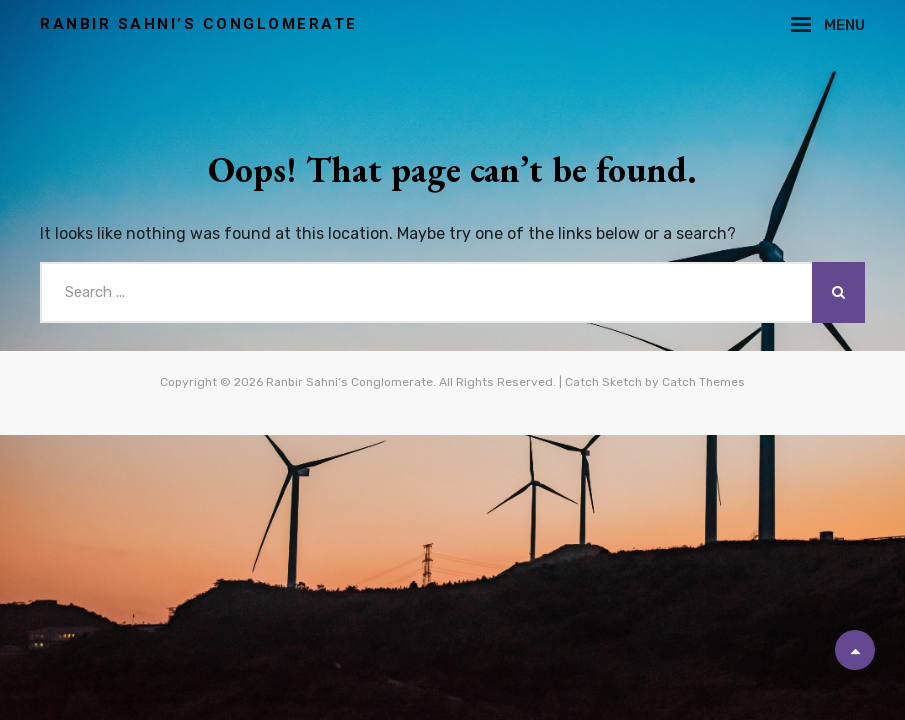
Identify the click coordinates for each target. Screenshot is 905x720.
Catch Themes (703, 382)
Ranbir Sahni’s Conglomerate (199, 24)
